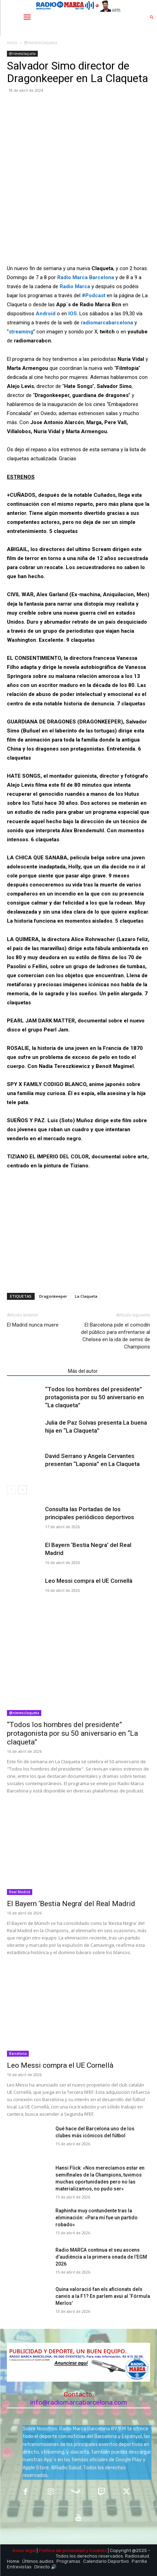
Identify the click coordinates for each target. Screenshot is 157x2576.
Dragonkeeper (53, 1296)
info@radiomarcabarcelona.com (78, 2402)
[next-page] (22, 1489)
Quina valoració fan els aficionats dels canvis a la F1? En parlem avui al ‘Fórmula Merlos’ (102, 2296)
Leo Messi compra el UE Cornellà (88, 1580)
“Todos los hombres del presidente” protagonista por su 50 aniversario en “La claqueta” (94, 1397)
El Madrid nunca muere (33, 1325)
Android (45, 313)
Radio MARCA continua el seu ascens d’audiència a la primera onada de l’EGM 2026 (101, 2257)
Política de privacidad (62, 2550)
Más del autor (83, 1371)
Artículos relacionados (35, 1371)
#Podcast (93, 295)
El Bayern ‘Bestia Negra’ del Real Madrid (71, 1903)
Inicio (12, 43)
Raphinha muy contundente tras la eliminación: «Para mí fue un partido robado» (96, 2217)
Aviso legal (24, 2550)
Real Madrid (19, 1891)
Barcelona (18, 2053)
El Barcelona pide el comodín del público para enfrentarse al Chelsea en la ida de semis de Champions (115, 1336)
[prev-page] (11, 1489)
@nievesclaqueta (40, 43)
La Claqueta (86, 1296)
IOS (72, 313)
